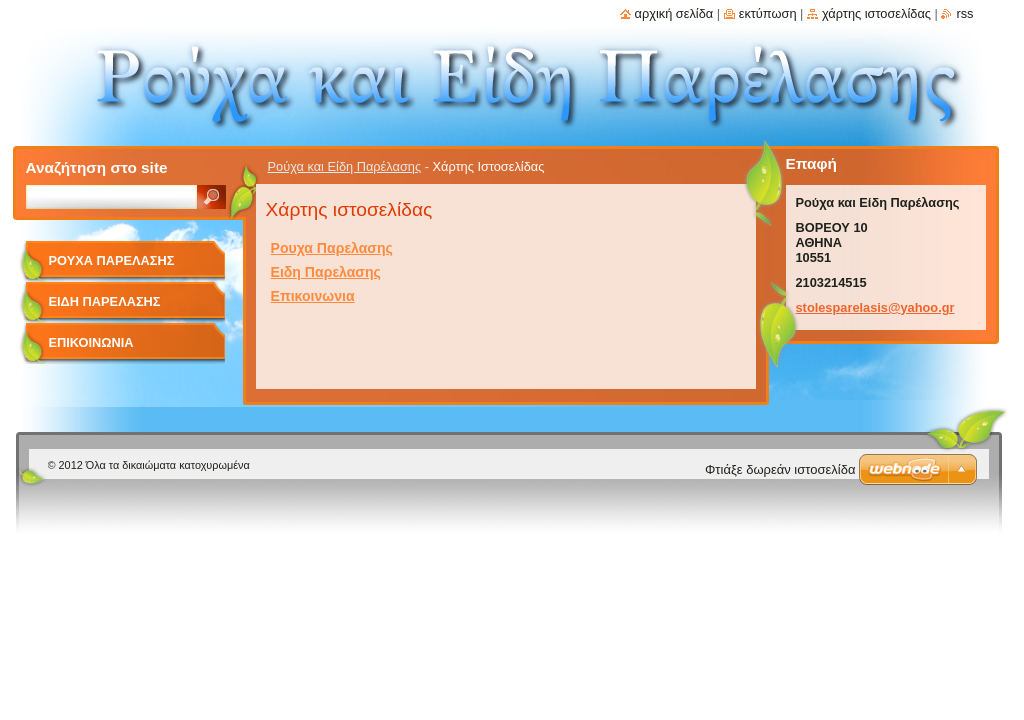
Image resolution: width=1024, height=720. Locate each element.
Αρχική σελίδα (674, 13)
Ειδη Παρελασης (326, 272)
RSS (964, 13)
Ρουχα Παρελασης (332, 248)
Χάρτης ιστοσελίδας (876, 13)
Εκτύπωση (768, 13)
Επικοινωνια (313, 296)
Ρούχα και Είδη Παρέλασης (345, 166)
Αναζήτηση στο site (97, 167)
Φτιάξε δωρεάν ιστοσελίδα (780, 469)
